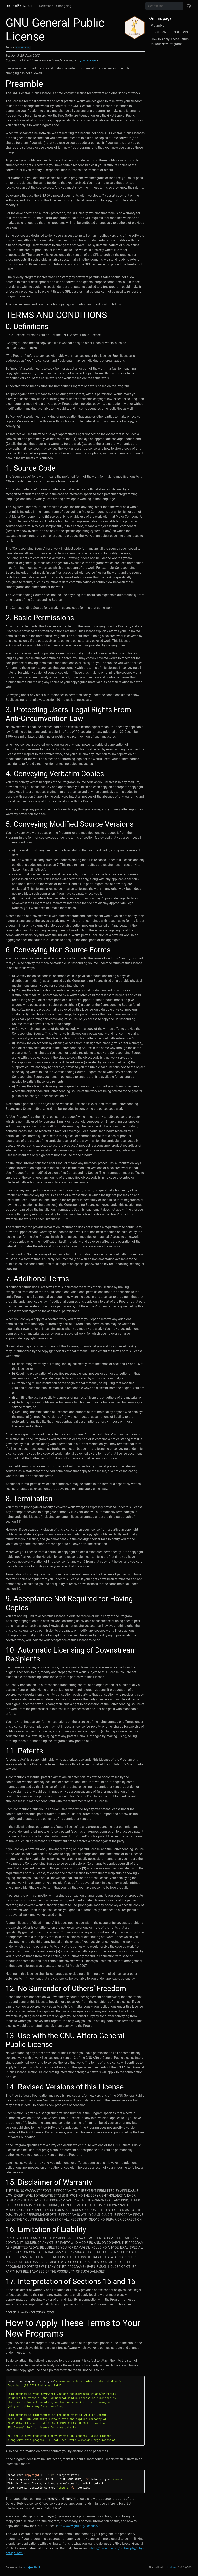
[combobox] (164, 6)
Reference (46, 6)
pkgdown (171, 2567)
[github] (188, 6)
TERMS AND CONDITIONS (169, 32)
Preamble (157, 25)
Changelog (63, 6)
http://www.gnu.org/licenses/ (77, 2526)
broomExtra (16, 5)
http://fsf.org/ (86, 60)
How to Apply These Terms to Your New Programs (170, 41)
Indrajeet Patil (31, 2567)
